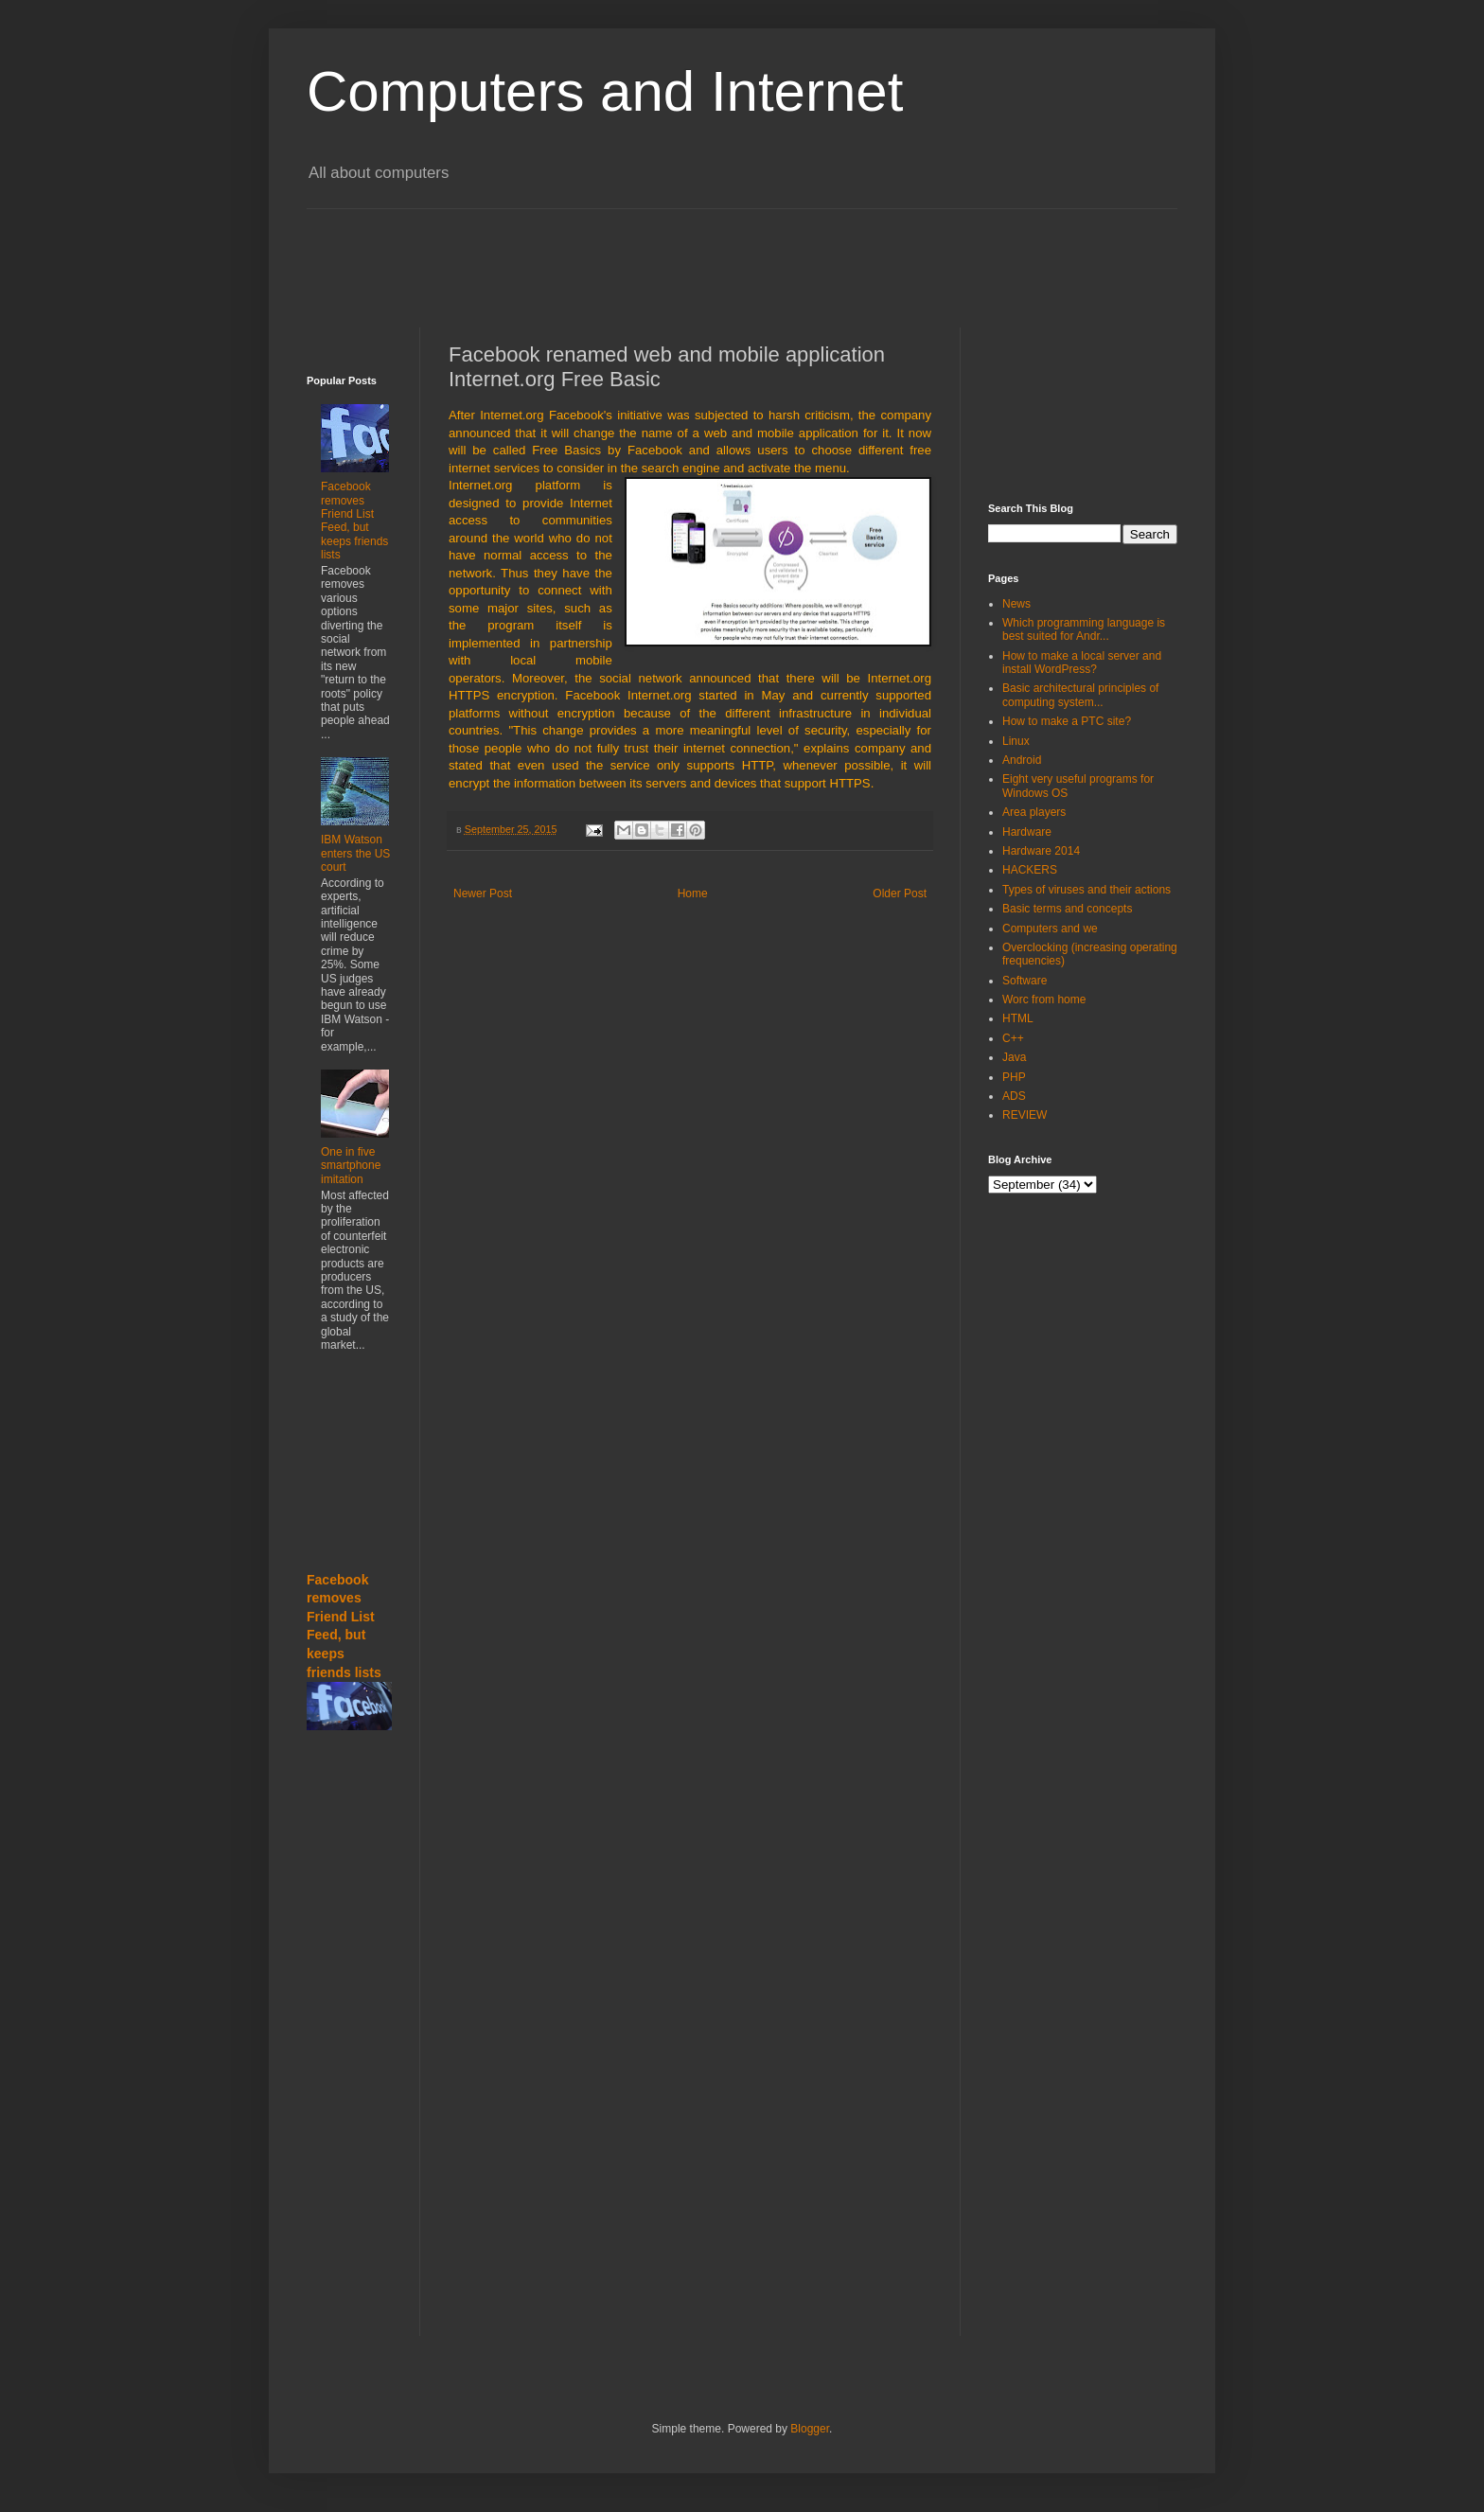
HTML (1018, 1018)
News (1016, 603)
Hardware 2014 (1041, 851)
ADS (1014, 1096)
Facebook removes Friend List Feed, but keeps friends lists (354, 520)
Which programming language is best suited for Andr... (1083, 629)
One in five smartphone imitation (350, 1165)
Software (1024, 980)
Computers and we (1050, 928)
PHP (1014, 1077)
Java (1014, 1057)
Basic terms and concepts (1067, 908)
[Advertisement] (766, 251)
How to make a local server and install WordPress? (1081, 662)
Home (693, 893)
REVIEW (1024, 1115)
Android (1021, 760)
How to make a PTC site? (1066, 721)
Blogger (809, 2428)
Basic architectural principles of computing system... (1080, 694)
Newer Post (482, 893)
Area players (1034, 812)
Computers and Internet (605, 91)
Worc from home (1044, 999)
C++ (1013, 1038)
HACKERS (1029, 869)
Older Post (900, 893)
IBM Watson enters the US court (355, 853)
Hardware (1026, 832)
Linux (1016, 741)
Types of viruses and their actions (1086, 889)
